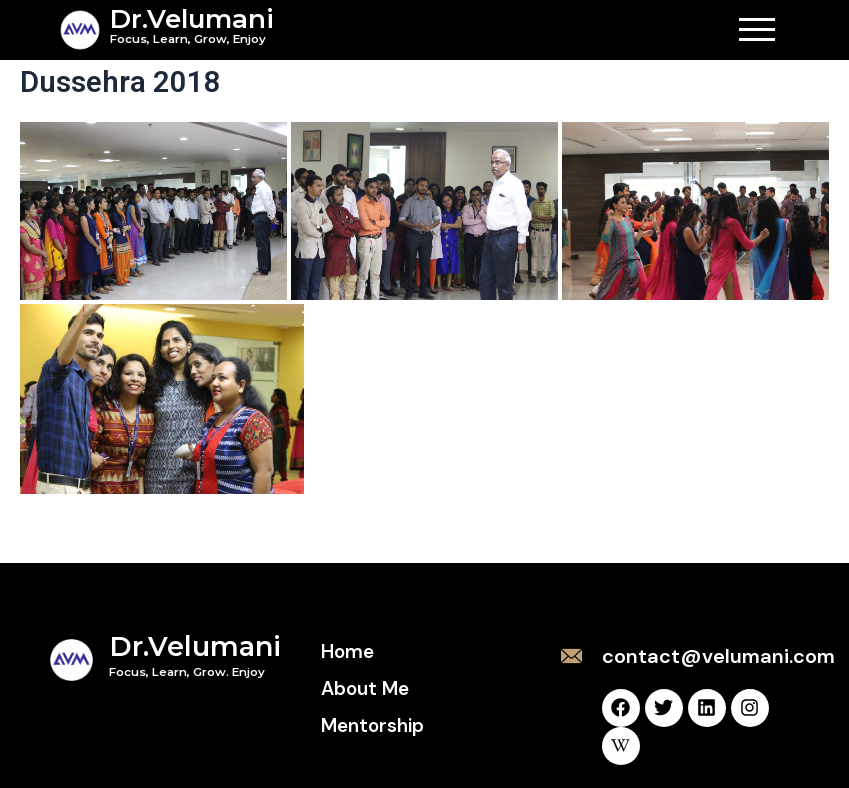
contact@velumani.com (718, 656)
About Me (365, 688)
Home (347, 651)
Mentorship (372, 725)
